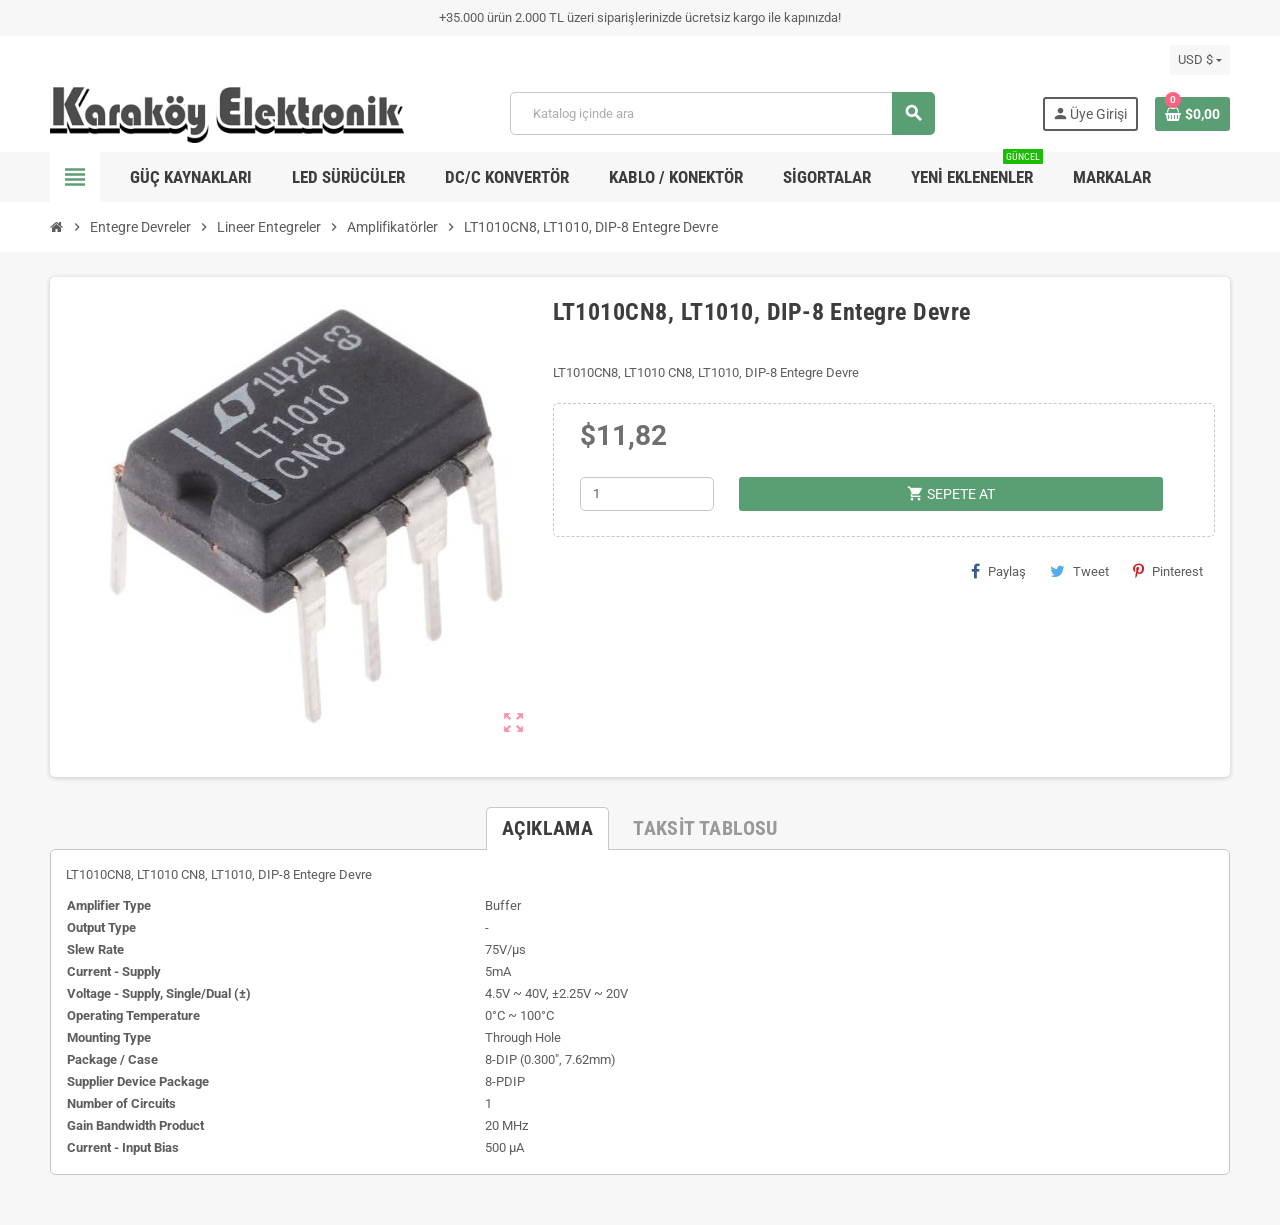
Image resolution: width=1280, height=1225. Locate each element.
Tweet (1079, 571)
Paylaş (998, 571)
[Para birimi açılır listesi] (1200, 60)
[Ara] (722, 113)
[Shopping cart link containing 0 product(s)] (1192, 114)
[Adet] (647, 494)
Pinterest (1168, 571)
